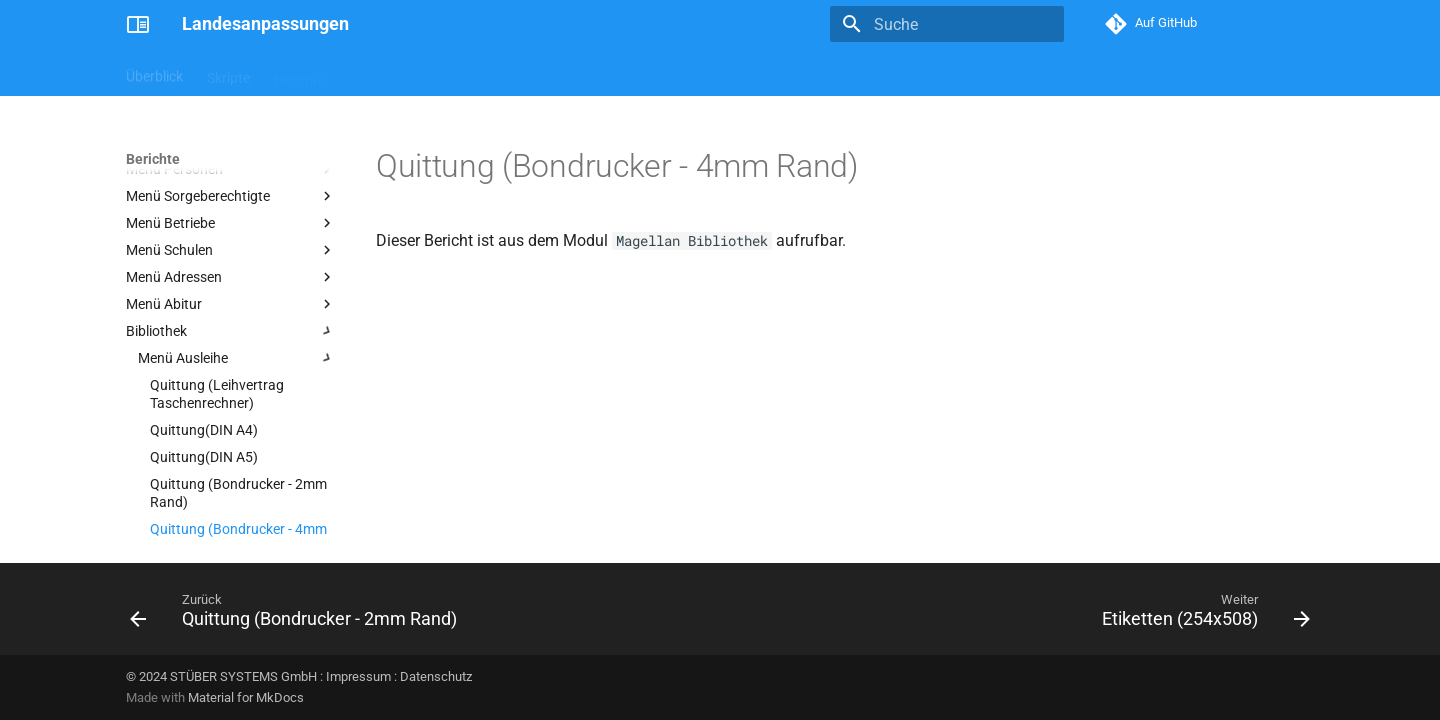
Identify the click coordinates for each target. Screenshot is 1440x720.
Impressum (358, 676)
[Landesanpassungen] (138, 24)
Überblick (154, 73)
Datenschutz (436, 676)
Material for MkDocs (246, 697)
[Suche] (947, 24)
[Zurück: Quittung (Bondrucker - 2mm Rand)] (298, 615)
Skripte (228, 73)
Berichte (299, 73)
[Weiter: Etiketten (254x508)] (1201, 615)
